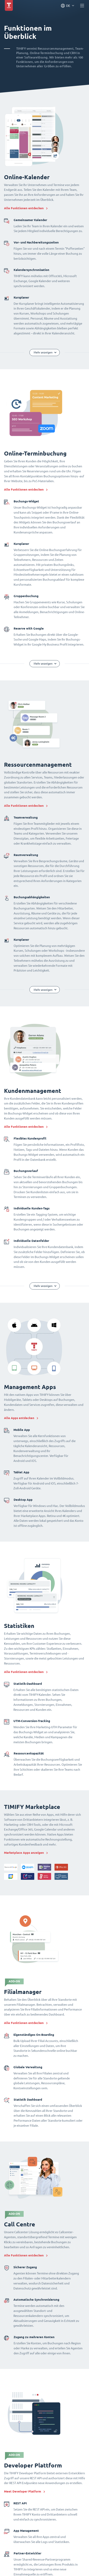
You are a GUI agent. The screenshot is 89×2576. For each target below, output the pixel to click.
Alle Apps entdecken (19, 1418)
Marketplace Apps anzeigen (24, 1852)
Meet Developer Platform (22, 2491)
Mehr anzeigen (43, 352)
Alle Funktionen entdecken (24, 208)
